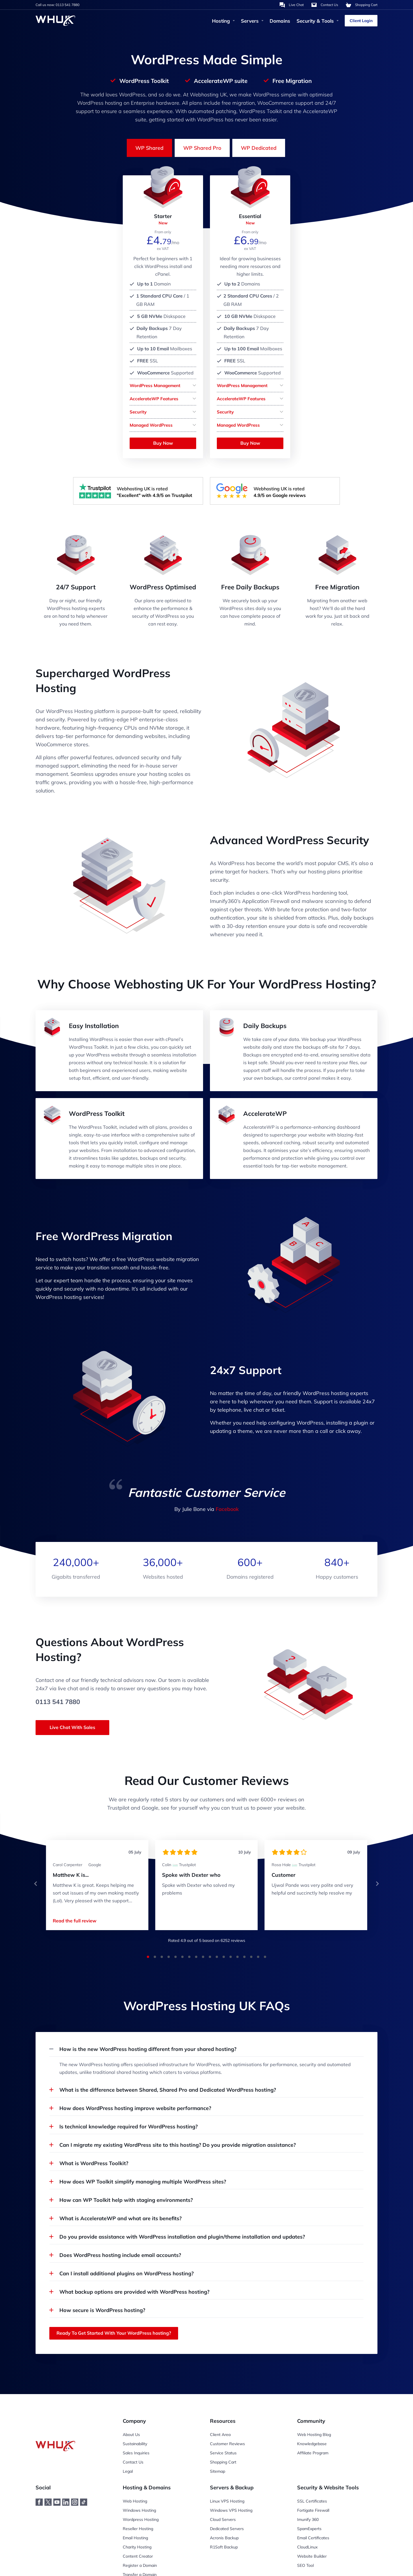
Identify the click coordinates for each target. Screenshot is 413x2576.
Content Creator (138, 2556)
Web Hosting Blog (314, 2434)
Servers (252, 21)
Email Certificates (313, 2537)
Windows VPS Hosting (231, 2510)
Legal (128, 2471)
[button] (35, 1883)
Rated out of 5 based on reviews (206, 1940)
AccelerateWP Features (154, 398)
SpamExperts (309, 2528)
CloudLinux (307, 2547)
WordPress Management (155, 385)
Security (138, 412)
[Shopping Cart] (361, 4)
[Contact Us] (324, 4)
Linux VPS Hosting (227, 2501)
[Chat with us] (292, 4)
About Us (131, 2434)
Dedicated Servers (227, 2528)
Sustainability (135, 2443)
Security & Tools (317, 21)
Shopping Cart (223, 2462)
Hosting (223, 21)
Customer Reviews (227, 2443)
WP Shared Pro (202, 148)
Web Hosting (135, 2501)
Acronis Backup (224, 2537)
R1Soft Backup (224, 2547)
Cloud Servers (223, 2519)
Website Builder (312, 2556)
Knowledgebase (312, 2443)
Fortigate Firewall (313, 2510)
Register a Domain (140, 2565)
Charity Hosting (137, 2547)
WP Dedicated (258, 148)
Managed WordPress (151, 425)
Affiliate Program (312, 2452)
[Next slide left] (35, 1883)
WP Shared (149, 148)
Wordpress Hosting (141, 2519)
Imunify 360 (308, 2519)
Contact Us (133, 2462)
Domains (280, 21)
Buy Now (163, 443)
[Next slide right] (377, 1883)
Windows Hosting (139, 2510)
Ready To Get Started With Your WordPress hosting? (114, 2333)
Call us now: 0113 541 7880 (57, 5)
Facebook (227, 1509)
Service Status (223, 2452)
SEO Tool (305, 2565)
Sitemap (217, 2471)
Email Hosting (135, 2537)
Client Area (220, 2434)
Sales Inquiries (136, 2452)
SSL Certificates (312, 2501)
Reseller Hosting (138, 2528)
